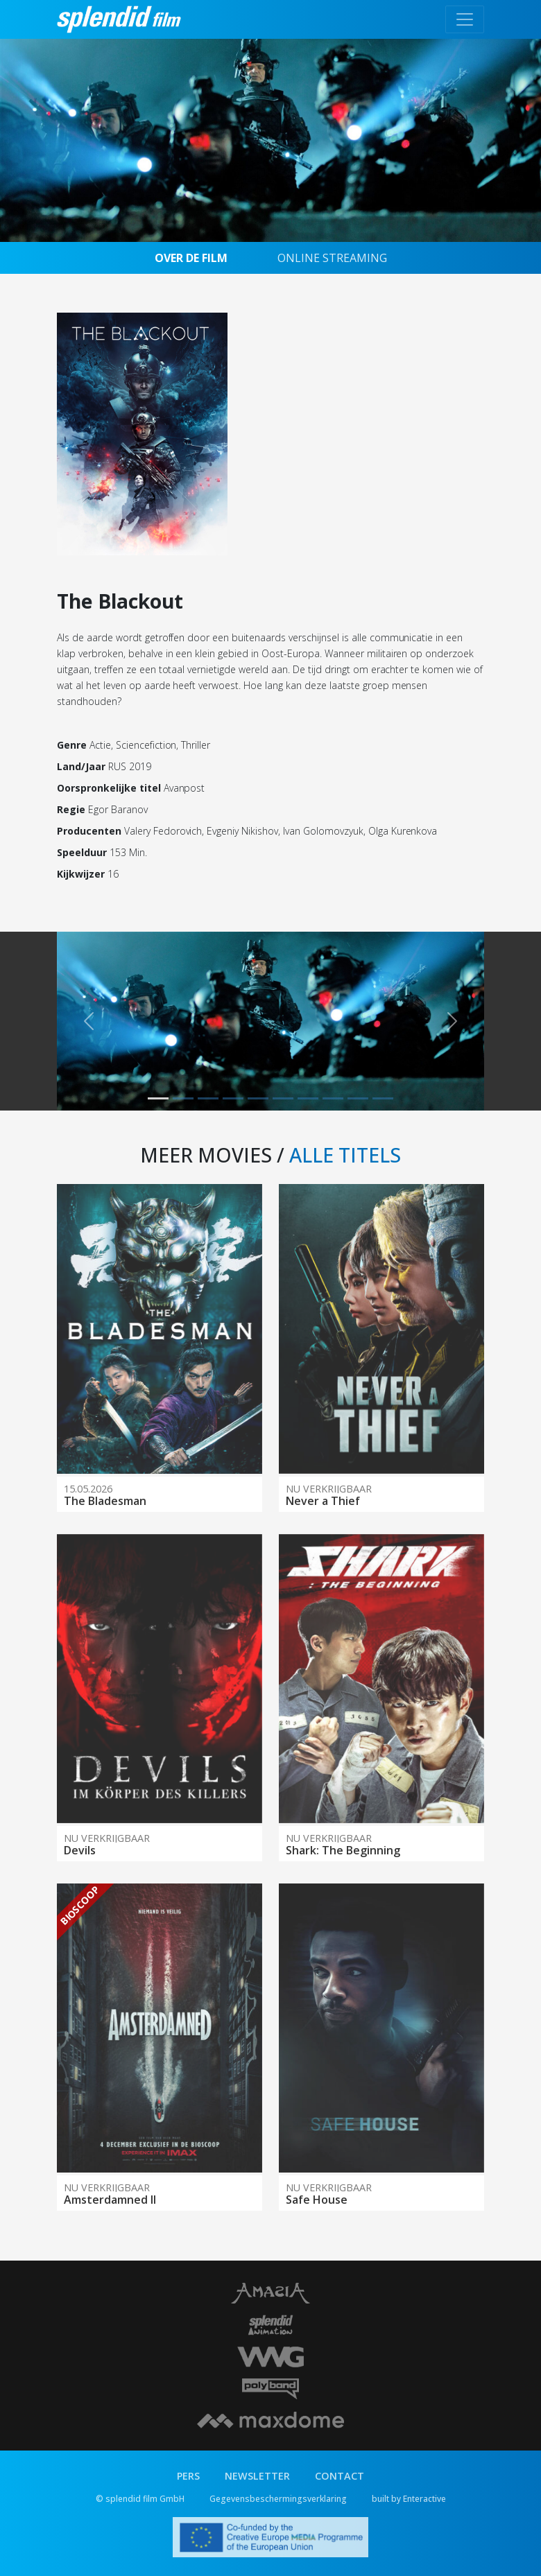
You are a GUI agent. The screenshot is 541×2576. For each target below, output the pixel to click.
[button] (89, 1021)
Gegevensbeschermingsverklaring (278, 2499)
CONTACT (339, 2475)
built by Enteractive (409, 2499)
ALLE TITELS (345, 1155)
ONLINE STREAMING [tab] (332, 258)
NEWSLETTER (257, 2475)
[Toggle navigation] (464, 19)
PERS (188, 2475)
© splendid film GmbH (140, 2499)
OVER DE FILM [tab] (191, 258)
